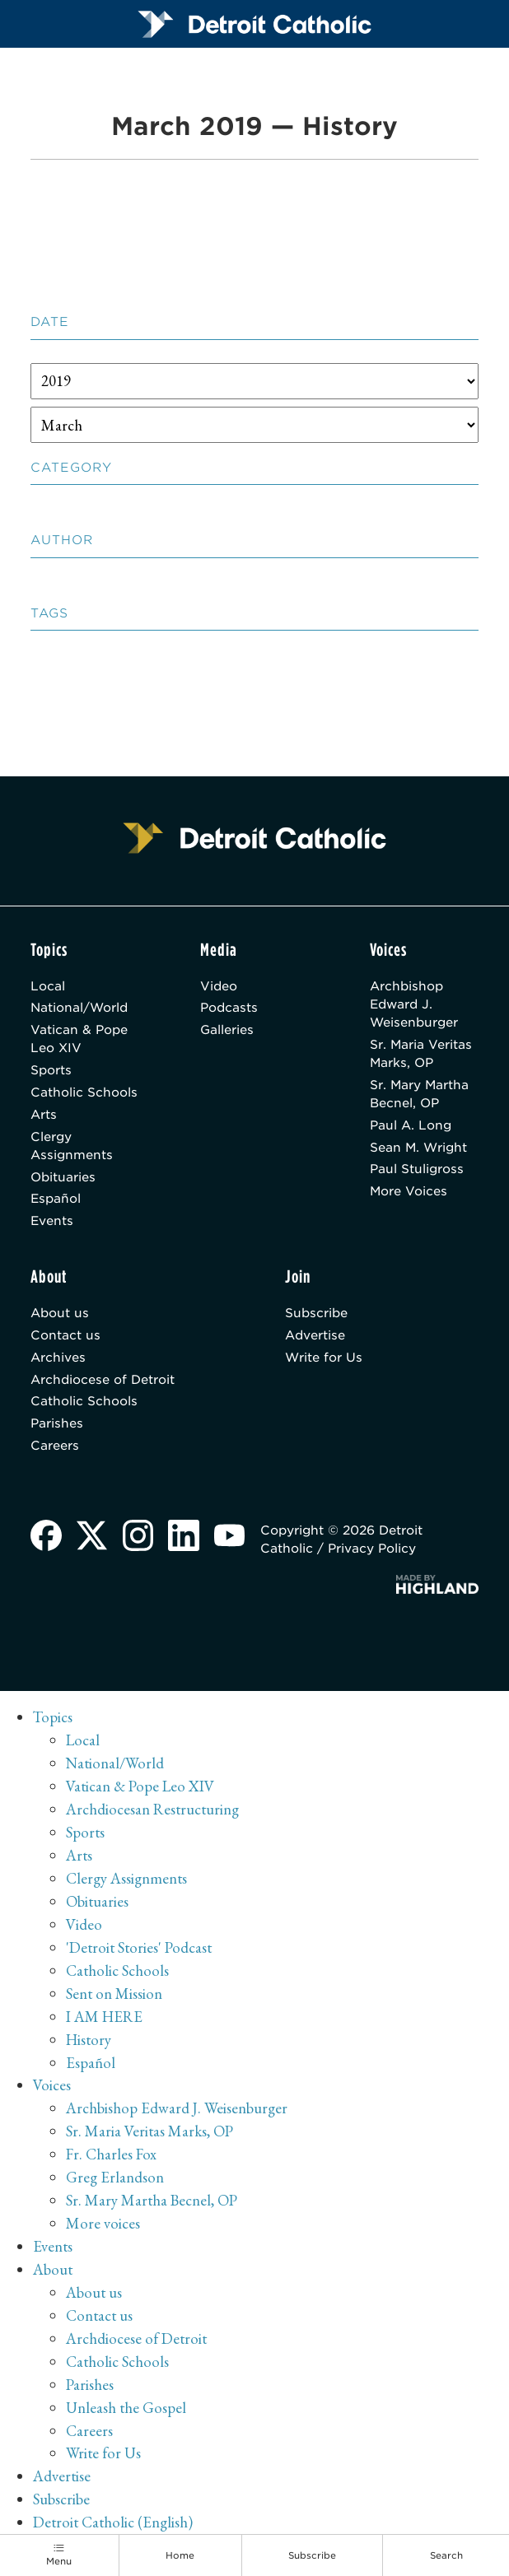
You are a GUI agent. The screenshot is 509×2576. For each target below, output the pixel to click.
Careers (54, 1449)
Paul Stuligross (417, 1171)
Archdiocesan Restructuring (153, 1812)
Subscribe (316, 1315)
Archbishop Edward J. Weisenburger (414, 1005)
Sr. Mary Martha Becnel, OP (420, 1094)
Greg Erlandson (115, 2180)
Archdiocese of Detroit (102, 1382)
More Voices (409, 1193)
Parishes (56, 1426)
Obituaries (63, 1179)
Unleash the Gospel (126, 2410)
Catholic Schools (84, 1093)
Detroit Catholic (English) (113, 2525)
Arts (43, 1115)
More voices (103, 2226)
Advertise (315, 1337)
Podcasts (229, 1008)
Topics (53, 1720)
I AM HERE (104, 2019)
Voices (52, 2088)
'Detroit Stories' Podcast (139, 1950)
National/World (79, 1008)
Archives (58, 1360)
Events (52, 1223)
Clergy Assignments (71, 1146)
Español (56, 1201)
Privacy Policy (373, 1551)
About (52, 2272)
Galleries (227, 1030)
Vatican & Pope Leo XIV (79, 1039)
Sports (51, 1071)
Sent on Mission (114, 1997)
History (89, 2042)
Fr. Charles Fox (111, 2157)
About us (59, 1315)
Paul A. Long (410, 1126)
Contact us (65, 1337)
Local (47, 986)
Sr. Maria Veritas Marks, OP (421, 1054)
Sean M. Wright (419, 1148)
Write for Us (323, 1360)
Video (218, 986)
